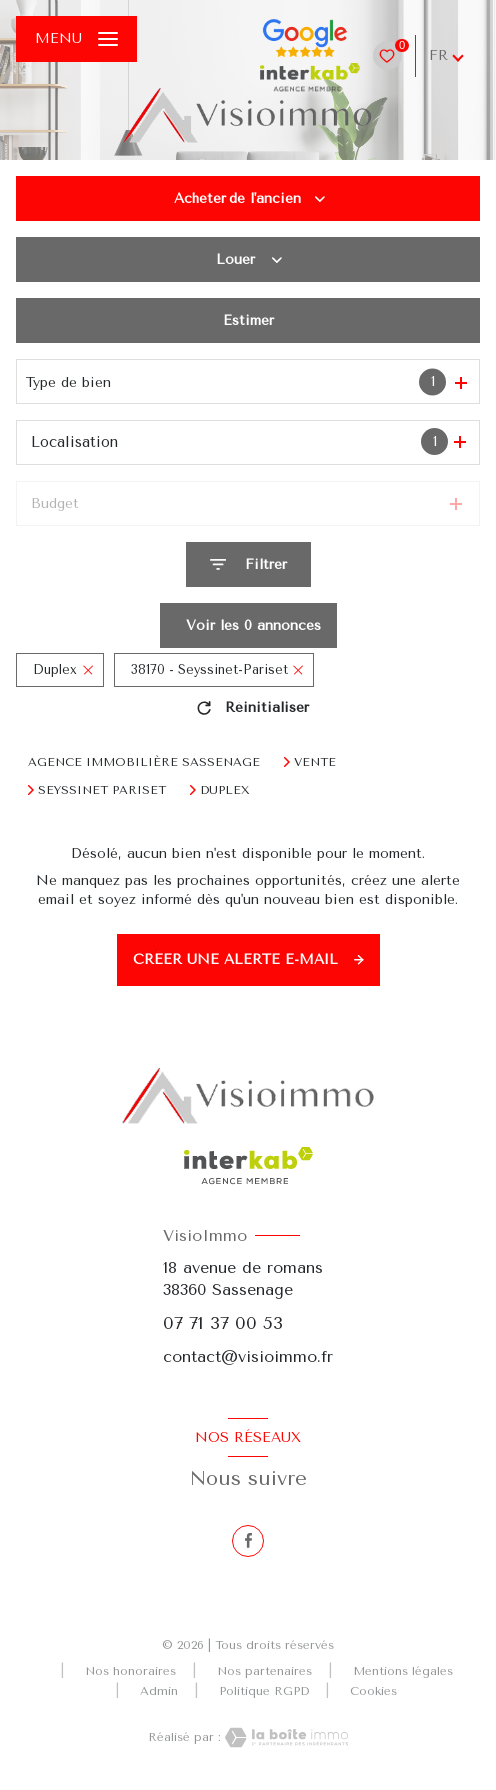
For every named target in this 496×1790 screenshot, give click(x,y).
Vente (315, 762)
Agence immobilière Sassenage (144, 762)
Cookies (373, 1691)
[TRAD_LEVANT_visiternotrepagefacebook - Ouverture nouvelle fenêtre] (248, 1541)
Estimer (248, 320)
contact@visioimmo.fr (248, 1356)
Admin (159, 1691)
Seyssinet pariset (102, 790)
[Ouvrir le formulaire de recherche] (248, 564)
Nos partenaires (264, 1671)
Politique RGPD (264, 1691)
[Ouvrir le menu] (76, 39)
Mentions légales (403, 1671)
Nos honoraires (130, 1671)
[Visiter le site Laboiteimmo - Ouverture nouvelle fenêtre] (285, 1737)
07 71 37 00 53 (223, 1323)
